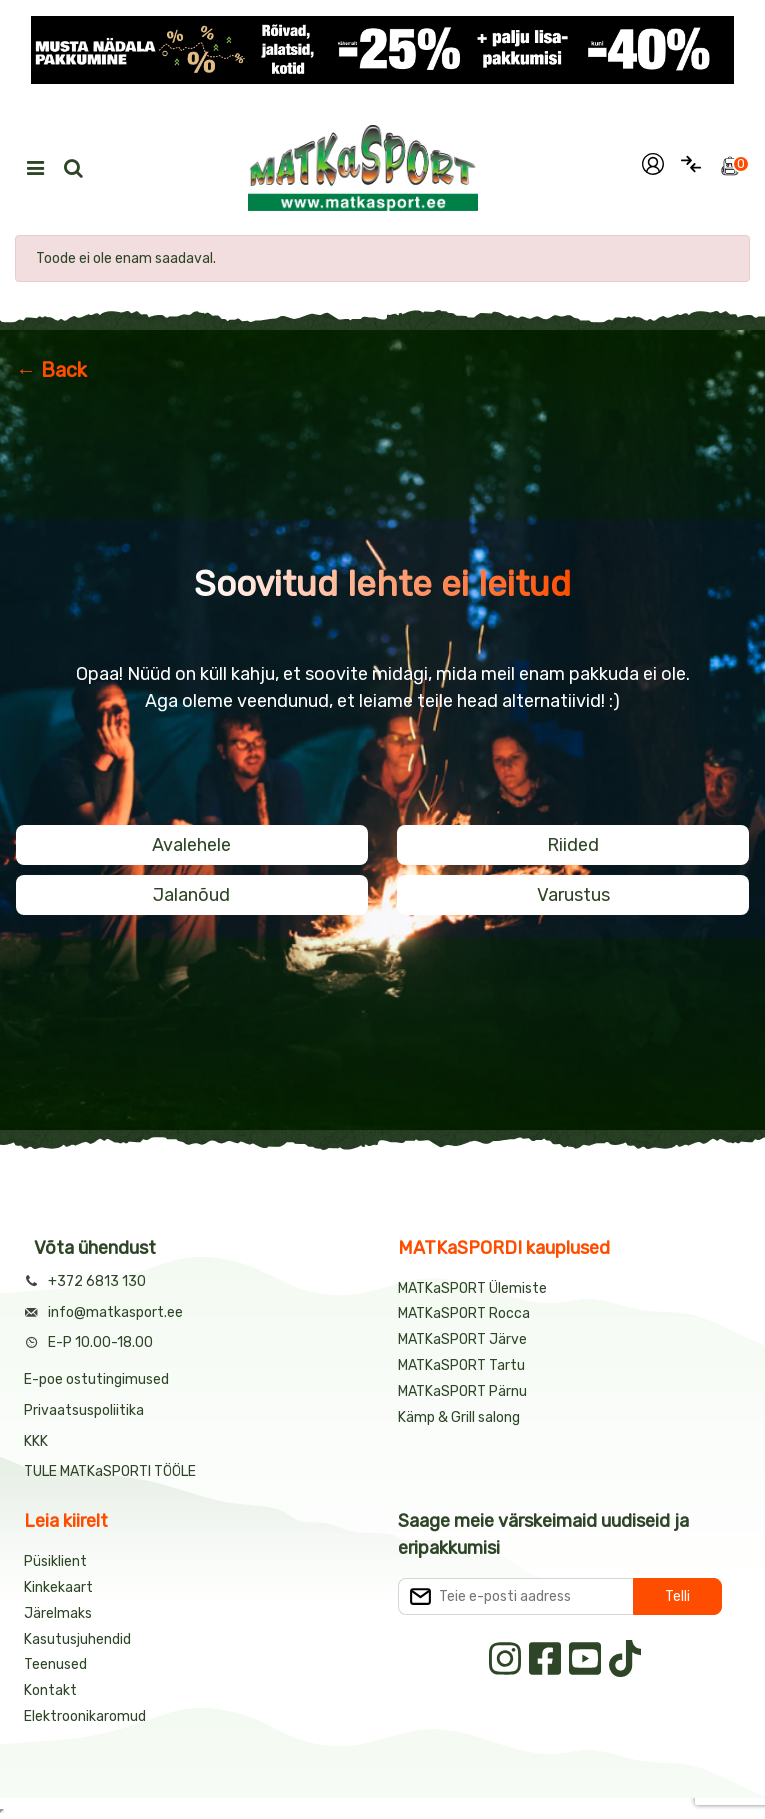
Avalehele (191, 845)
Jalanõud (191, 895)
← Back (51, 370)
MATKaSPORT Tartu (461, 1365)
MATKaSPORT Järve (462, 1339)
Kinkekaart (58, 1587)
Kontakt (50, 1690)
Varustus (573, 895)
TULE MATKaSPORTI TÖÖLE (110, 1471)
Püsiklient (55, 1561)
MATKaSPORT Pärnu (464, 1391)
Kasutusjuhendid (77, 1639)
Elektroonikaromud (85, 1716)
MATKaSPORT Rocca (464, 1313)
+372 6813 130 (97, 1281)
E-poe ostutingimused (96, 1379)
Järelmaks (58, 1613)
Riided (573, 845)
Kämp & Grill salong (459, 1417)
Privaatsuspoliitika (84, 1410)
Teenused (55, 1664)
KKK (36, 1441)
